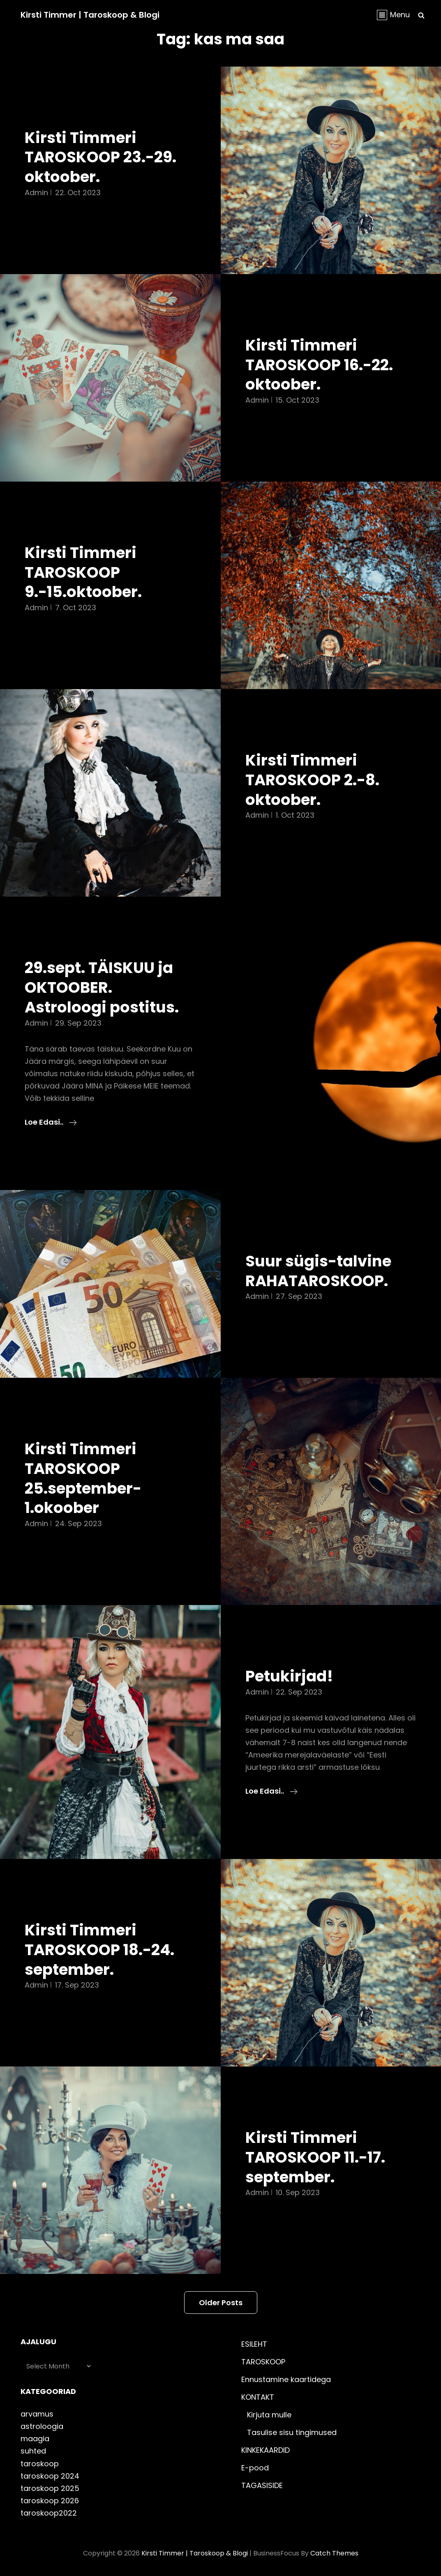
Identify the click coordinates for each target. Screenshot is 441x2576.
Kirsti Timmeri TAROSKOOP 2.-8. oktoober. (312, 780)
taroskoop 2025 (50, 2488)
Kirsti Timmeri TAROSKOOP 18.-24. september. (99, 1949)
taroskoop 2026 (50, 2500)
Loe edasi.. (51, 1122)
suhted (33, 2451)
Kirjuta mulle (269, 2415)
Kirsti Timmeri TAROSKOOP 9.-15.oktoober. (83, 572)
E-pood (255, 2468)
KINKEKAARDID (265, 2450)
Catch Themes (334, 2553)
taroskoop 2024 (50, 2476)
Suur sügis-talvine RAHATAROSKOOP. (318, 1270)
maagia (35, 2438)
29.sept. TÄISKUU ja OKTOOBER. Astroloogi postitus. (102, 987)
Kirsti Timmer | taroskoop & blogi (90, 15)
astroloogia (42, 2426)
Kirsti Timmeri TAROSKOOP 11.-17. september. (315, 2157)
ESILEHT (254, 2344)
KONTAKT (257, 2397)
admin (36, 192)
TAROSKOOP (263, 2362)
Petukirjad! (289, 1676)
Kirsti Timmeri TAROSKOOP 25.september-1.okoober (83, 1478)
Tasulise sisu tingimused (292, 2432)
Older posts (220, 2302)
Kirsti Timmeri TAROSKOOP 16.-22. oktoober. (319, 364)
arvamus (37, 2414)
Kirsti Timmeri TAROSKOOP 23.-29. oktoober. (100, 157)
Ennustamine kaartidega (286, 2379)
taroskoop (40, 2463)
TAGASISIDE (262, 2485)
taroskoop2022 (49, 2513)
